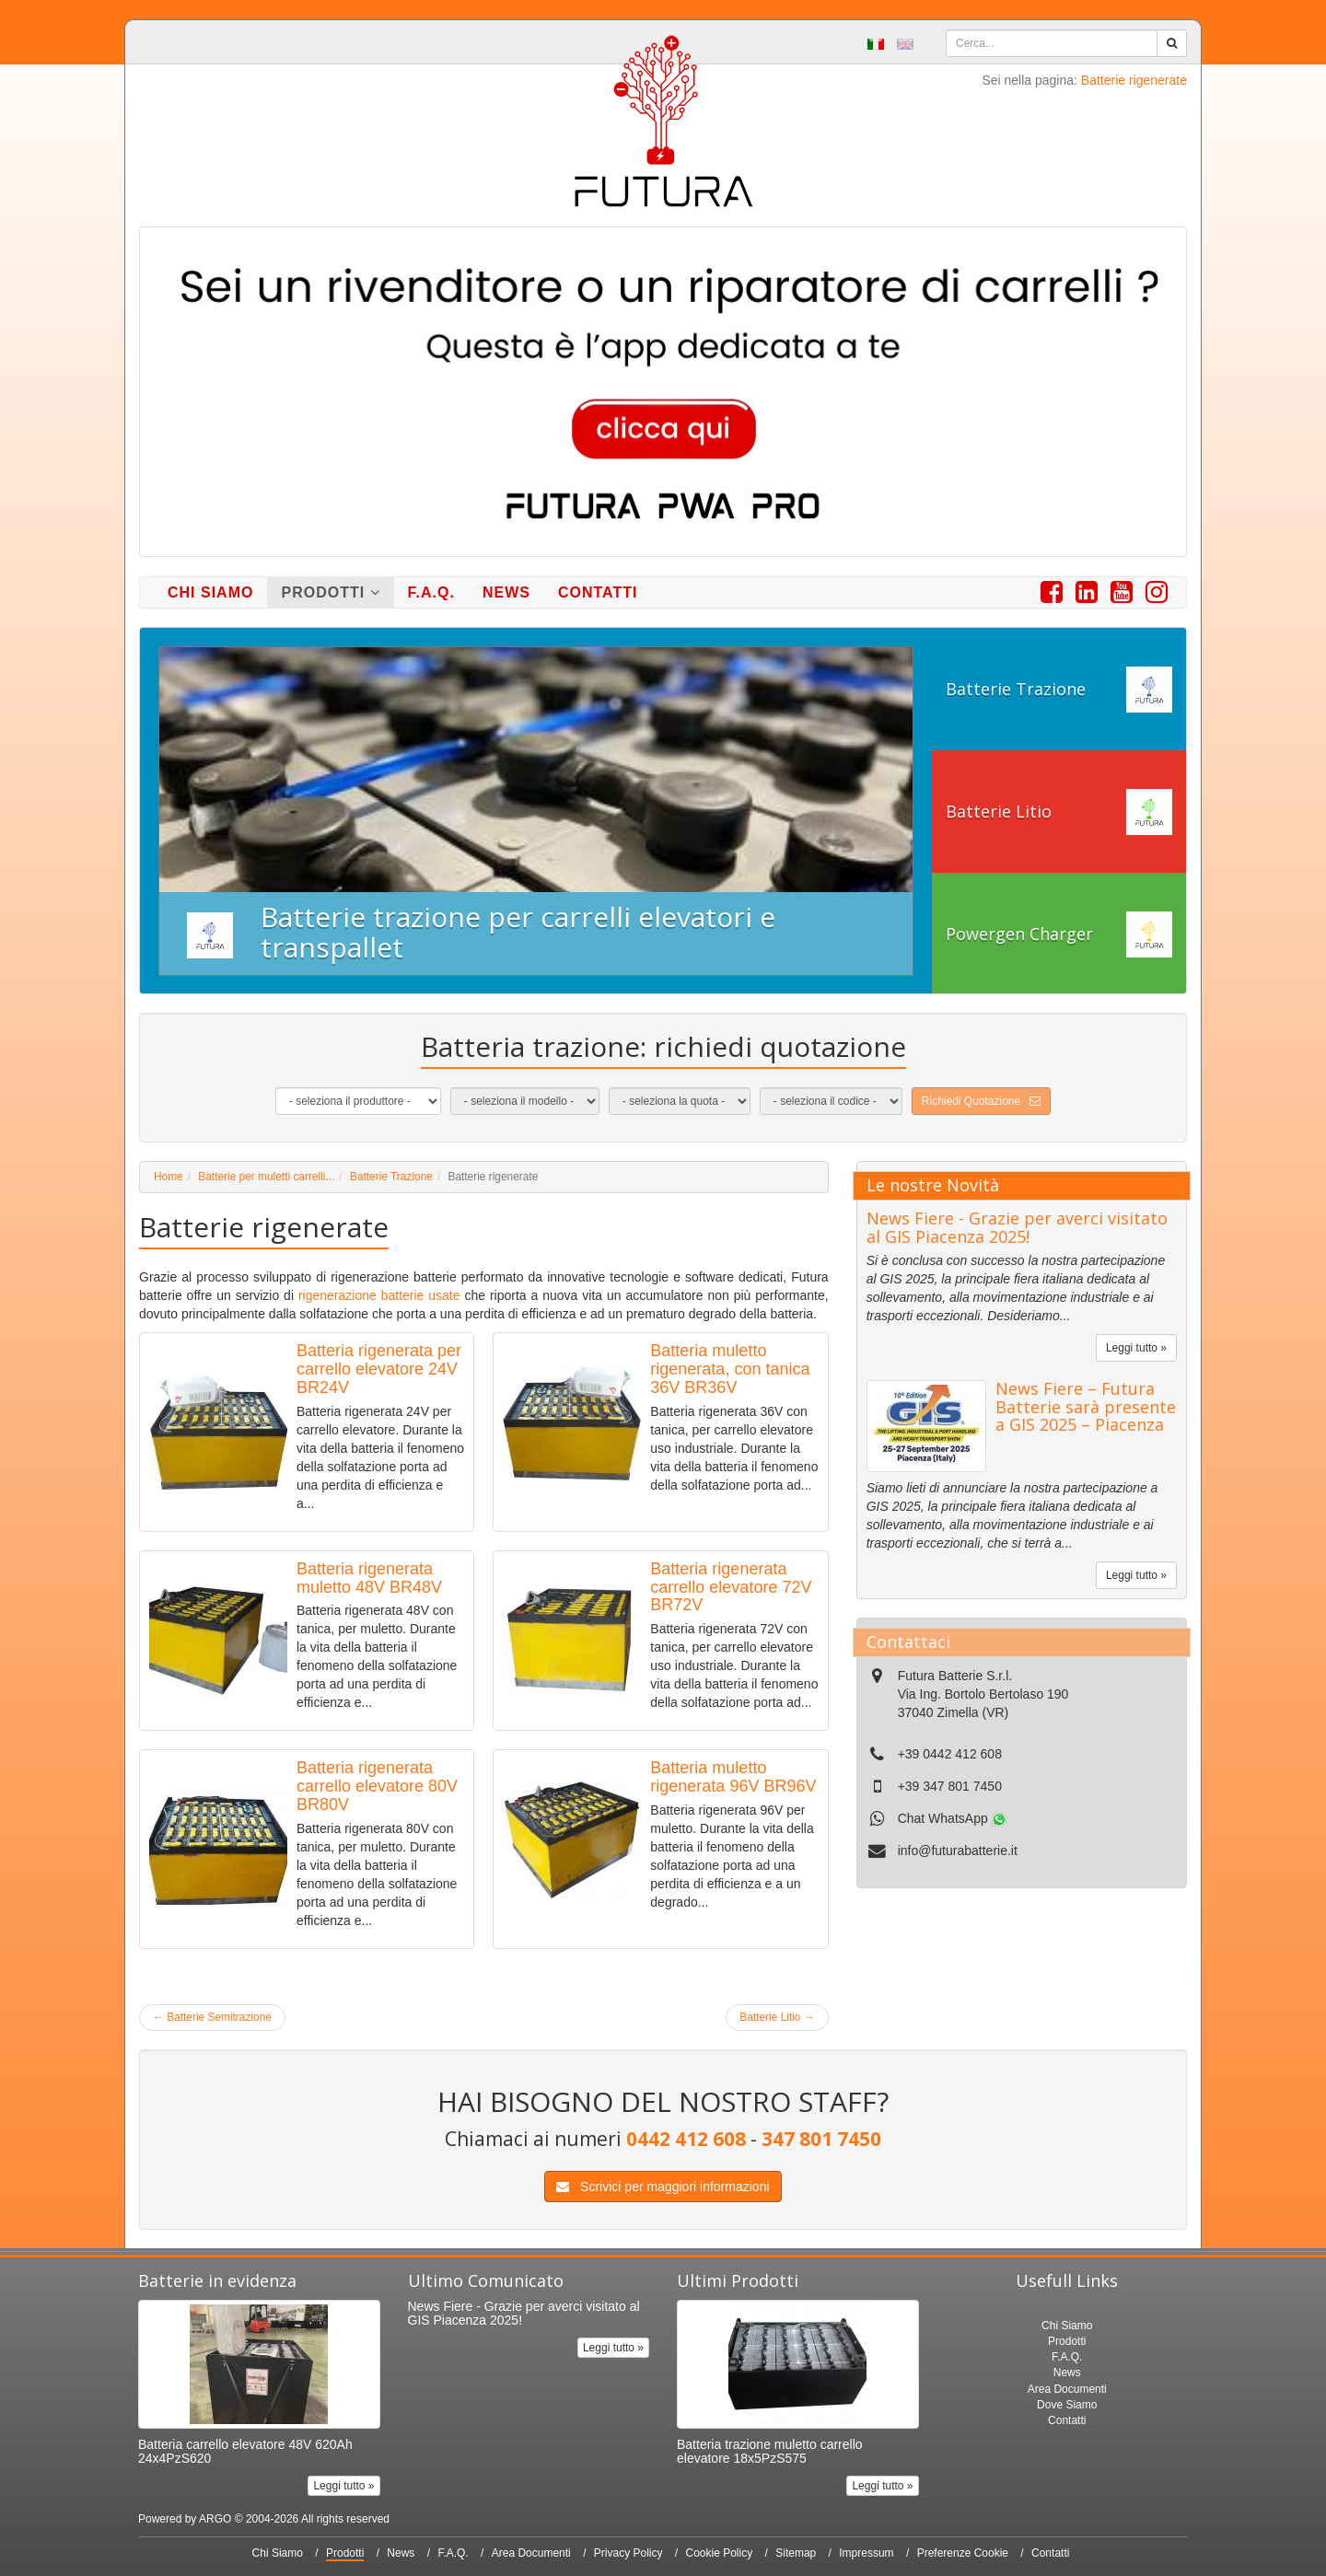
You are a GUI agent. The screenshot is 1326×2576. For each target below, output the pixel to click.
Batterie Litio (776, 2017)
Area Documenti (1067, 2389)
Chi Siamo (210, 592)
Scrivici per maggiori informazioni (662, 2186)
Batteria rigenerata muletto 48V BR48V (369, 1578)
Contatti (598, 592)
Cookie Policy (719, 2553)
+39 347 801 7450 (950, 1786)
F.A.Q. (431, 592)
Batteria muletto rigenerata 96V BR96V (733, 1776)
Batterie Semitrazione (212, 2017)
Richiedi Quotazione (981, 1101)
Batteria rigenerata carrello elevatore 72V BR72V (730, 1587)
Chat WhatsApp (952, 1818)
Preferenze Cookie (962, 2553)
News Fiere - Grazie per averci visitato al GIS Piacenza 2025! (1017, 1227)
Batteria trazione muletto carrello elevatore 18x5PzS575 (770, 2451)
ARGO (215, 2518)
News (506, 592)
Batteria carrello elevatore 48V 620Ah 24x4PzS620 (245, 2451)
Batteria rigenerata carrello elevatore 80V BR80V (377, 1786)
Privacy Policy (628, 2553)
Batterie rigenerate (1134, 80)
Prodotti (330, 592)
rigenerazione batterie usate (379, 1295)
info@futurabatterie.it (958, 1850)
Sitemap (795, 2553)
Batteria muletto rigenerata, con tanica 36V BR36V (729, 1369)
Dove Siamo (1067, 2404)
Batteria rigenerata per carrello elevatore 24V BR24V (379, 1369)
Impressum (866, 2553)
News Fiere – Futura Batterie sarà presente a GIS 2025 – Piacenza (1085, 1406)
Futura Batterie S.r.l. (955, 1675)
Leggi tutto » (1136, 1347)
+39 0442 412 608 (950, 1753)
